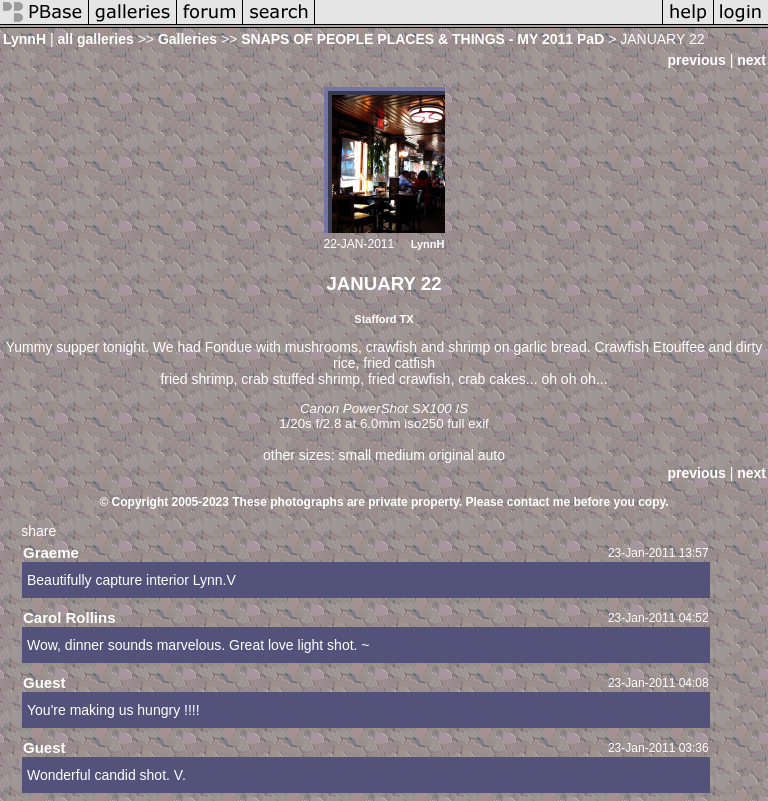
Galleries (187, 39)
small (354, 455)
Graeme (51, 552)
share (38, 531)
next (751, 60)
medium (400, 455)
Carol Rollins (69, 617)
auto (491, 455)
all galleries (95, 39)
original (451, 455)
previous (696, 60)
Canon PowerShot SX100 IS (384, 408)
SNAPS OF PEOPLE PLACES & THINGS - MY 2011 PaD (422, 39)
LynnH (24, 39)
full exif (467, 423)
